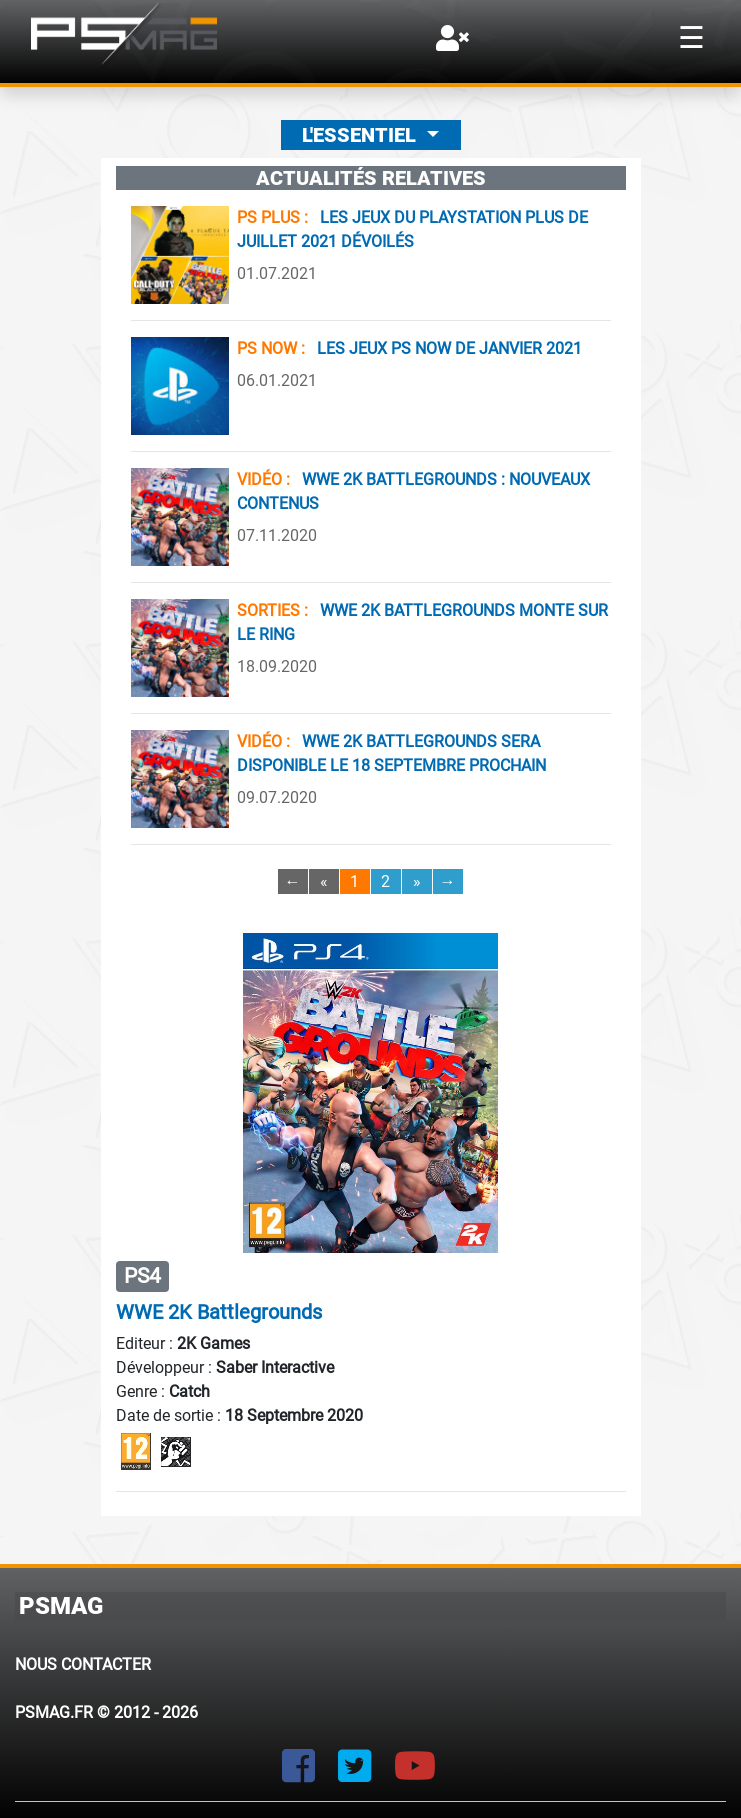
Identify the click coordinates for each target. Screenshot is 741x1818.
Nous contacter (83, 1664)
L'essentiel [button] (361, 135)
